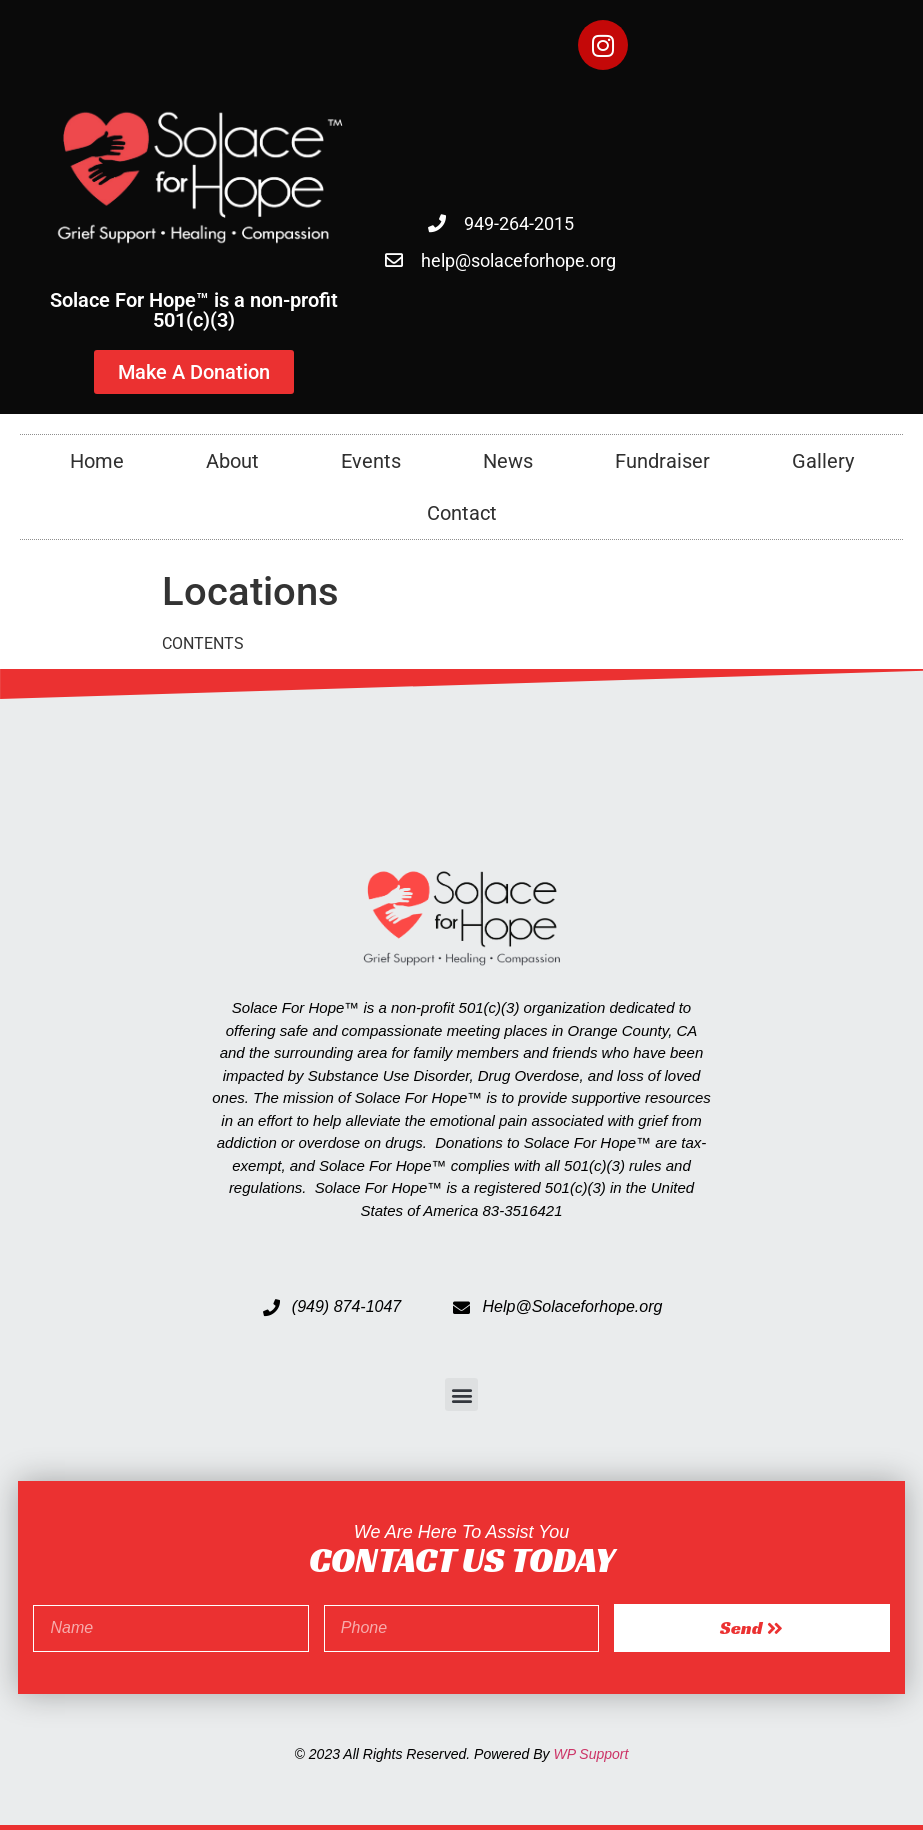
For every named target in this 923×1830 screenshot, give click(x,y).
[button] (461, 1394)
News (508, 461)
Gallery (823, 461)
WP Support (590, 1754)
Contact (462, 513)
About (232, 461)
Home (97, 461)
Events (371, 461)
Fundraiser (662, 461)
